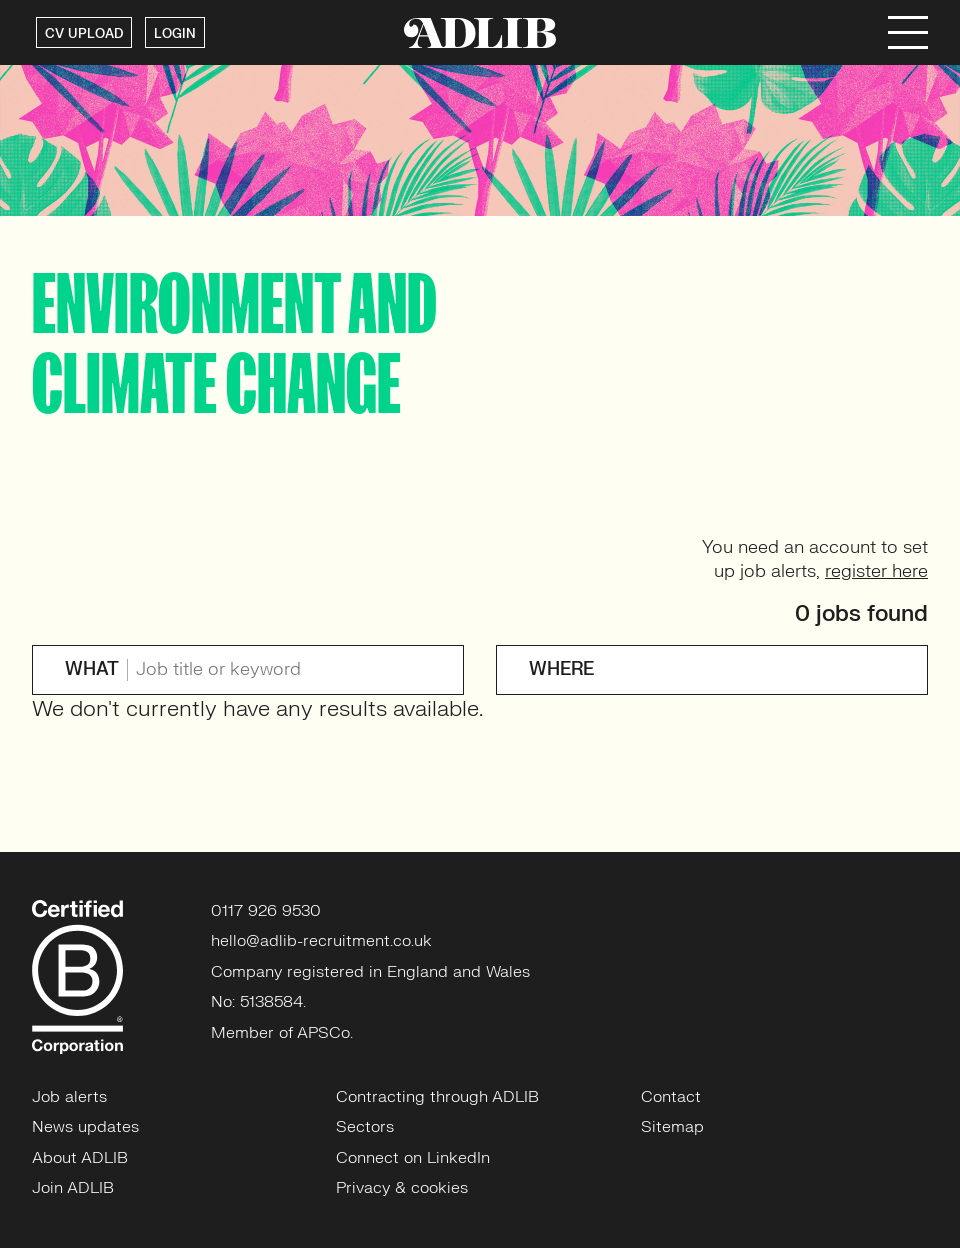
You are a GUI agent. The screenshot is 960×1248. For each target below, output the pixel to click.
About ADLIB (80, 1158)
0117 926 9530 (266, 911)
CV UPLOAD (84, 34)
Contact (671, 1097)
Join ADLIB (73, 1188)
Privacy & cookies (402, 1188)
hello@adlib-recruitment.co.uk (321, 941)
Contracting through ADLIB (437, 1097)
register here (876, 571)
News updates (85, 1127)
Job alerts (69, 1097)
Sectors (365, 1127)
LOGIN (175, 34)
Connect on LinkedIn (413, 1158)
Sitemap (672, 1127)
